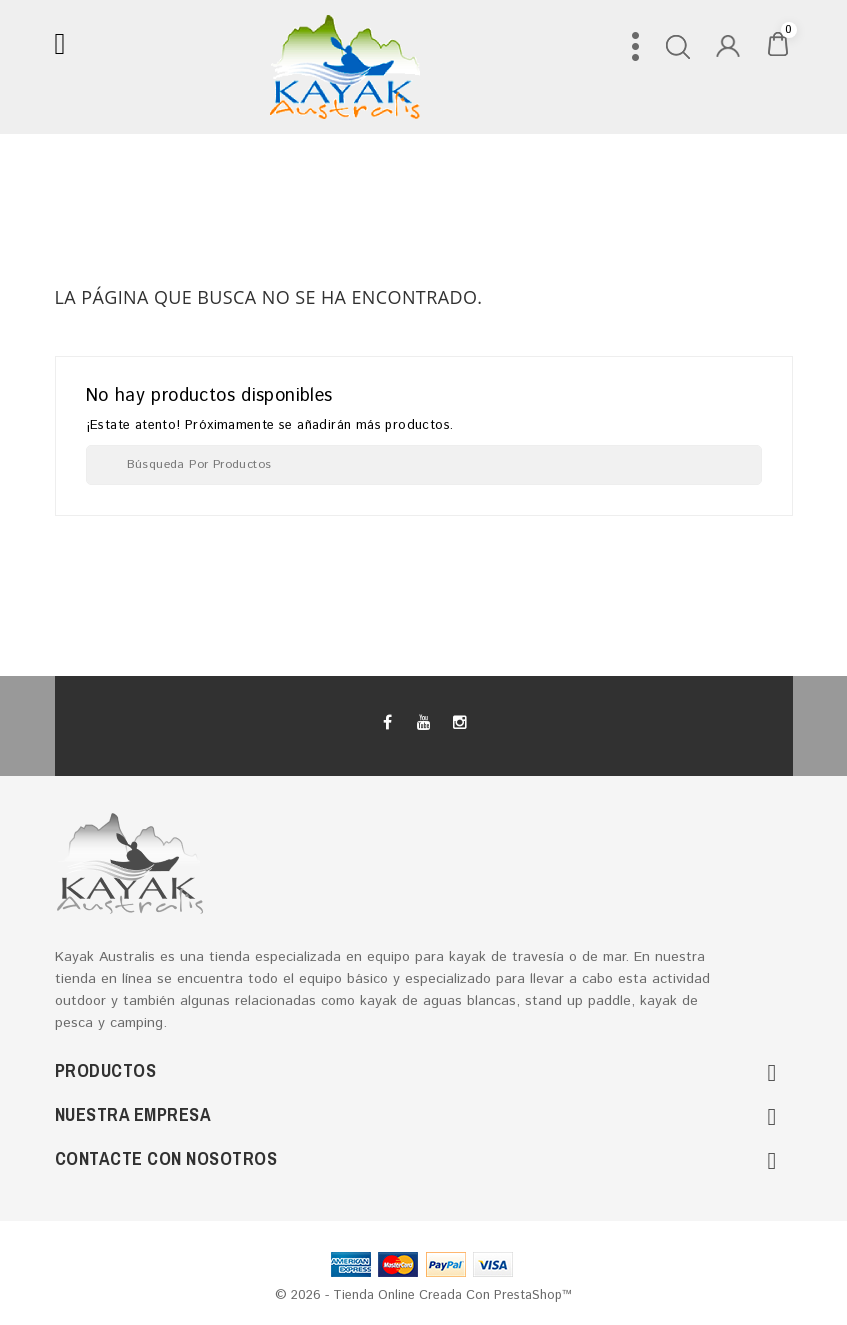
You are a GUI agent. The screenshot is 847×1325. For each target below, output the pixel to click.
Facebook (388, 723)
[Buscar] (424, 465)
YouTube (424, 723)
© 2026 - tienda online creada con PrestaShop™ (423, 1295)
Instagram (459, 723)
